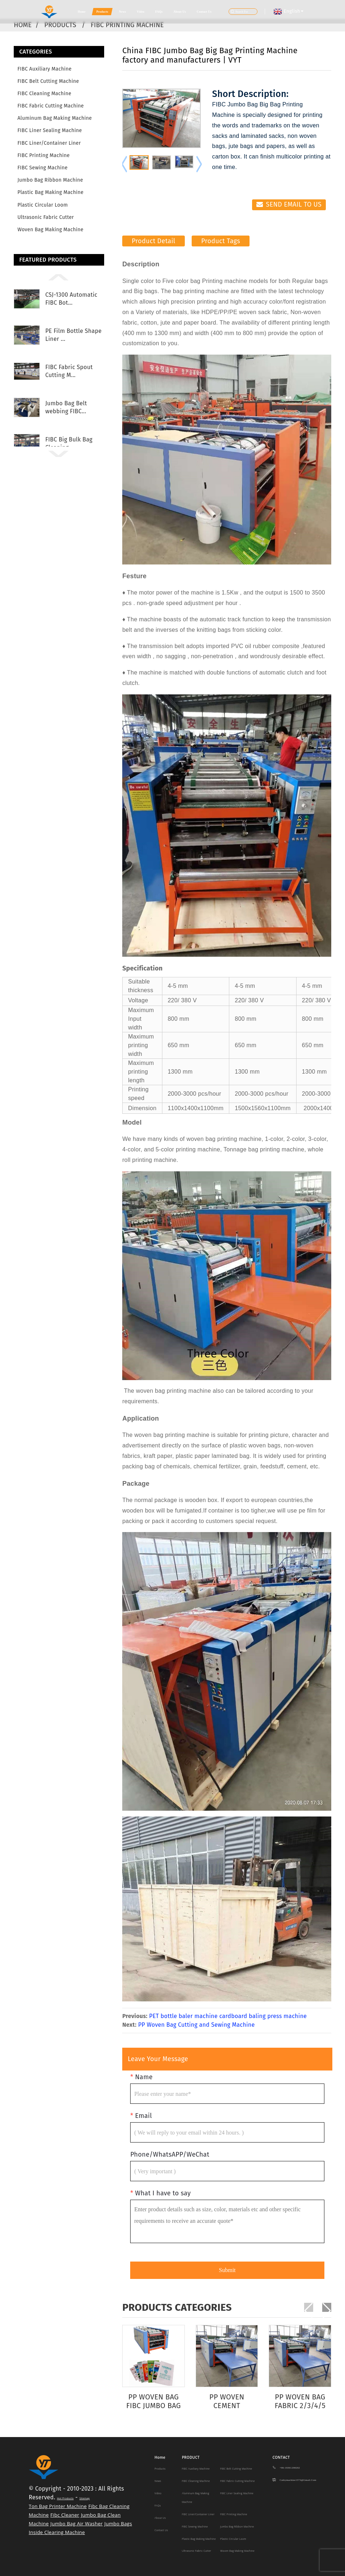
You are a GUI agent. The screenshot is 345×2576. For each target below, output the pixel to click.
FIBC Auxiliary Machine (44, 69)
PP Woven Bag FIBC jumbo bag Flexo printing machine (153, 2401)
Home (82, 11)
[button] (59, 277)
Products (102, 11)
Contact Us (204, 11)
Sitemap (84, 2498)
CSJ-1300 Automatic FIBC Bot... (71, 298)
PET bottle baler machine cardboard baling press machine (228, 2016)
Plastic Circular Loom (42, 205)
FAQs (159, 11)
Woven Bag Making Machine (50, 230)
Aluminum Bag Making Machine (54, 118)
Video (140, 11)
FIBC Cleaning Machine (44, 93)
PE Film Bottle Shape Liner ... (73, 334)
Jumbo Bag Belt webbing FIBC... (66, 407)
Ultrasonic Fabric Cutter (45, 217)
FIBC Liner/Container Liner (49, 143)
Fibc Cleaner (64, 2515)
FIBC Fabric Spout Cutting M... (69, 371)
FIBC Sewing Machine (42, 168)
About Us (180, 11)
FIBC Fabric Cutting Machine (50, 106)
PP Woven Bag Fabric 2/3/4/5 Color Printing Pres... (300, 2401)
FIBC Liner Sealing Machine (49, 130)
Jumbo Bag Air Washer (76, 2523)
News (122, 11)
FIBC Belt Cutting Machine (48, 81)
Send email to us (293, 204)
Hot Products (65, 2498)
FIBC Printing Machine (127, 25)
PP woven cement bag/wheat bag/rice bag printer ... (226, 2401)
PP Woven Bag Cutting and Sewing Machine (196, 2024)
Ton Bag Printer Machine (58, 2506)
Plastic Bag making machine (50, 192)
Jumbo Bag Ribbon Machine (50, 180)
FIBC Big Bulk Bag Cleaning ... (69, 443)
